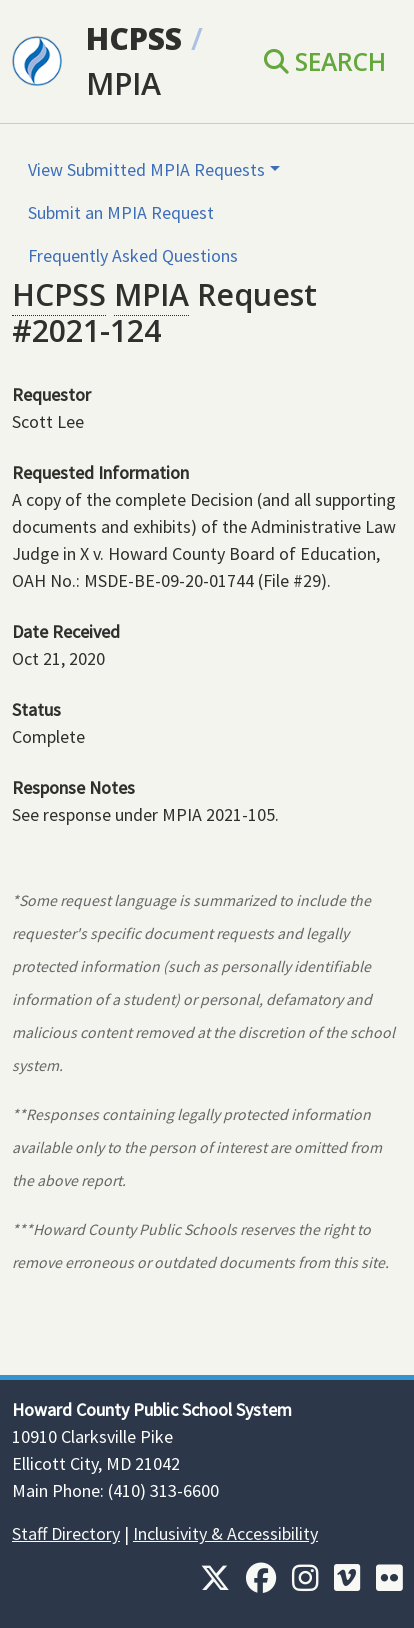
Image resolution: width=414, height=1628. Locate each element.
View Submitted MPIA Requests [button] (146, 169)
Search (325, 61)
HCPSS (134, 38)
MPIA (123, 83)
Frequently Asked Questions (133, 255)
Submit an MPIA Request (121, 212)
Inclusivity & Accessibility (225, 1533)
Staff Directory (66, 1533)
